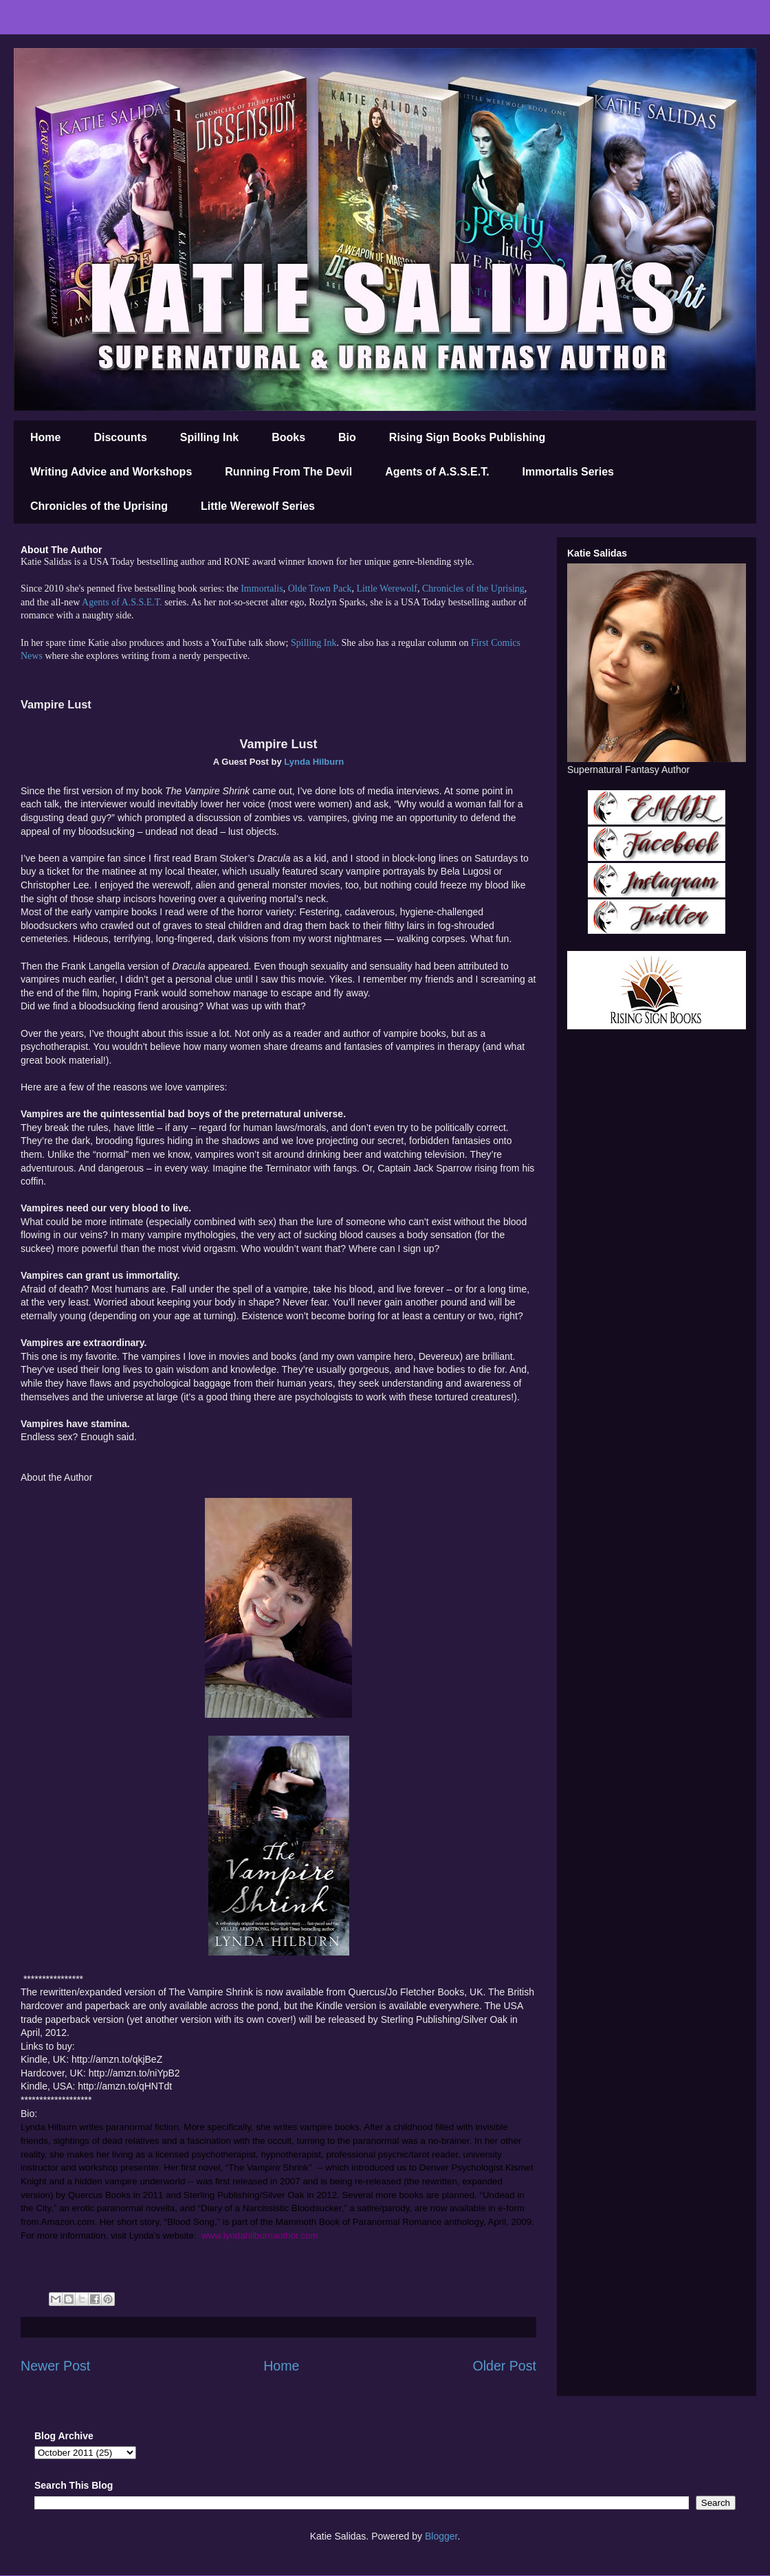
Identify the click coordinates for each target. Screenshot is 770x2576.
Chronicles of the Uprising (99, 506)
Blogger (441, 2536)
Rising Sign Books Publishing (467, 437)
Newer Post (55, 2365)
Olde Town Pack (320, 588)
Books (288, 437)
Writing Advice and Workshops (111, 472)
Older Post (504, 2365)
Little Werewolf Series (258, 506)
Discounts (120, 437)
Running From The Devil (288, 472)
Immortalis (262, 588)
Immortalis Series (568, 472)
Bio (347, 437)
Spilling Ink (209, 437)
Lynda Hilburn (314, 762)
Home (45, 437)
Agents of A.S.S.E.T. (437, 472)
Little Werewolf (386, 588)
